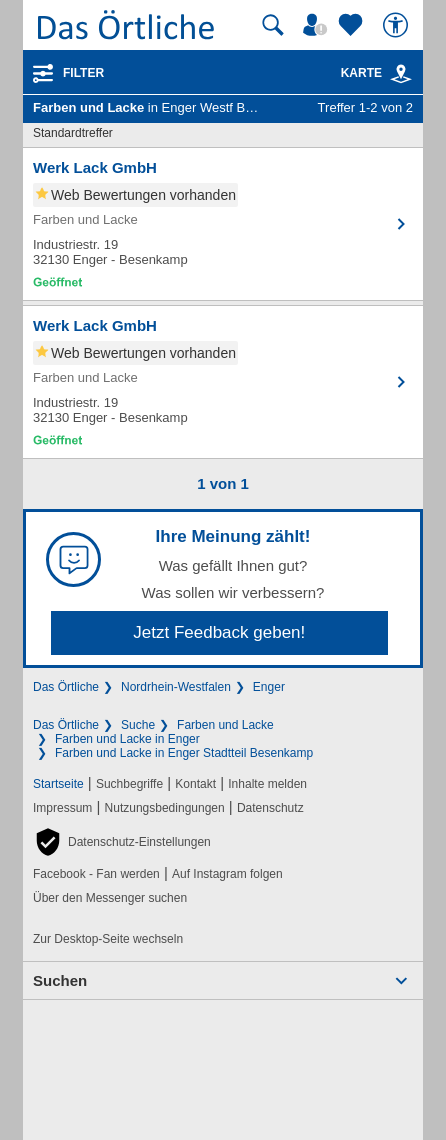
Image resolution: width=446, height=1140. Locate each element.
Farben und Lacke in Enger (127, 739)
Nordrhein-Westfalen (176, 687)
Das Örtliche (66, 687)
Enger (269, 687)
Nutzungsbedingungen (165, 808)
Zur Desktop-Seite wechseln (108, 939)
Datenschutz (270, 808)
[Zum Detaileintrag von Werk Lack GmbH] (223, 224)
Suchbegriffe (129, 784)
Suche (138, 725)
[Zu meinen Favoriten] (353, 25)
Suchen (60, 980)
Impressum (62, 808)
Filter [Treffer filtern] (83, 73)
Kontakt (195, 784)
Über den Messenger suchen (110, 898)
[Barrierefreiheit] (398, 25)
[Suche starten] (273, 25)
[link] (401, 74)
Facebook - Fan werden (96, 874)
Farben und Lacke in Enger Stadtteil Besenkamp (184, 753)
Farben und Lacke (225, 725)
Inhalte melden (267, 784)
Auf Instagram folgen (227, 874)
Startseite (58, 784)
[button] (122, 842)
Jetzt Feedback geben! (219, 632)
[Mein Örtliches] (318, 25)
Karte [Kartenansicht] (377, 73)
